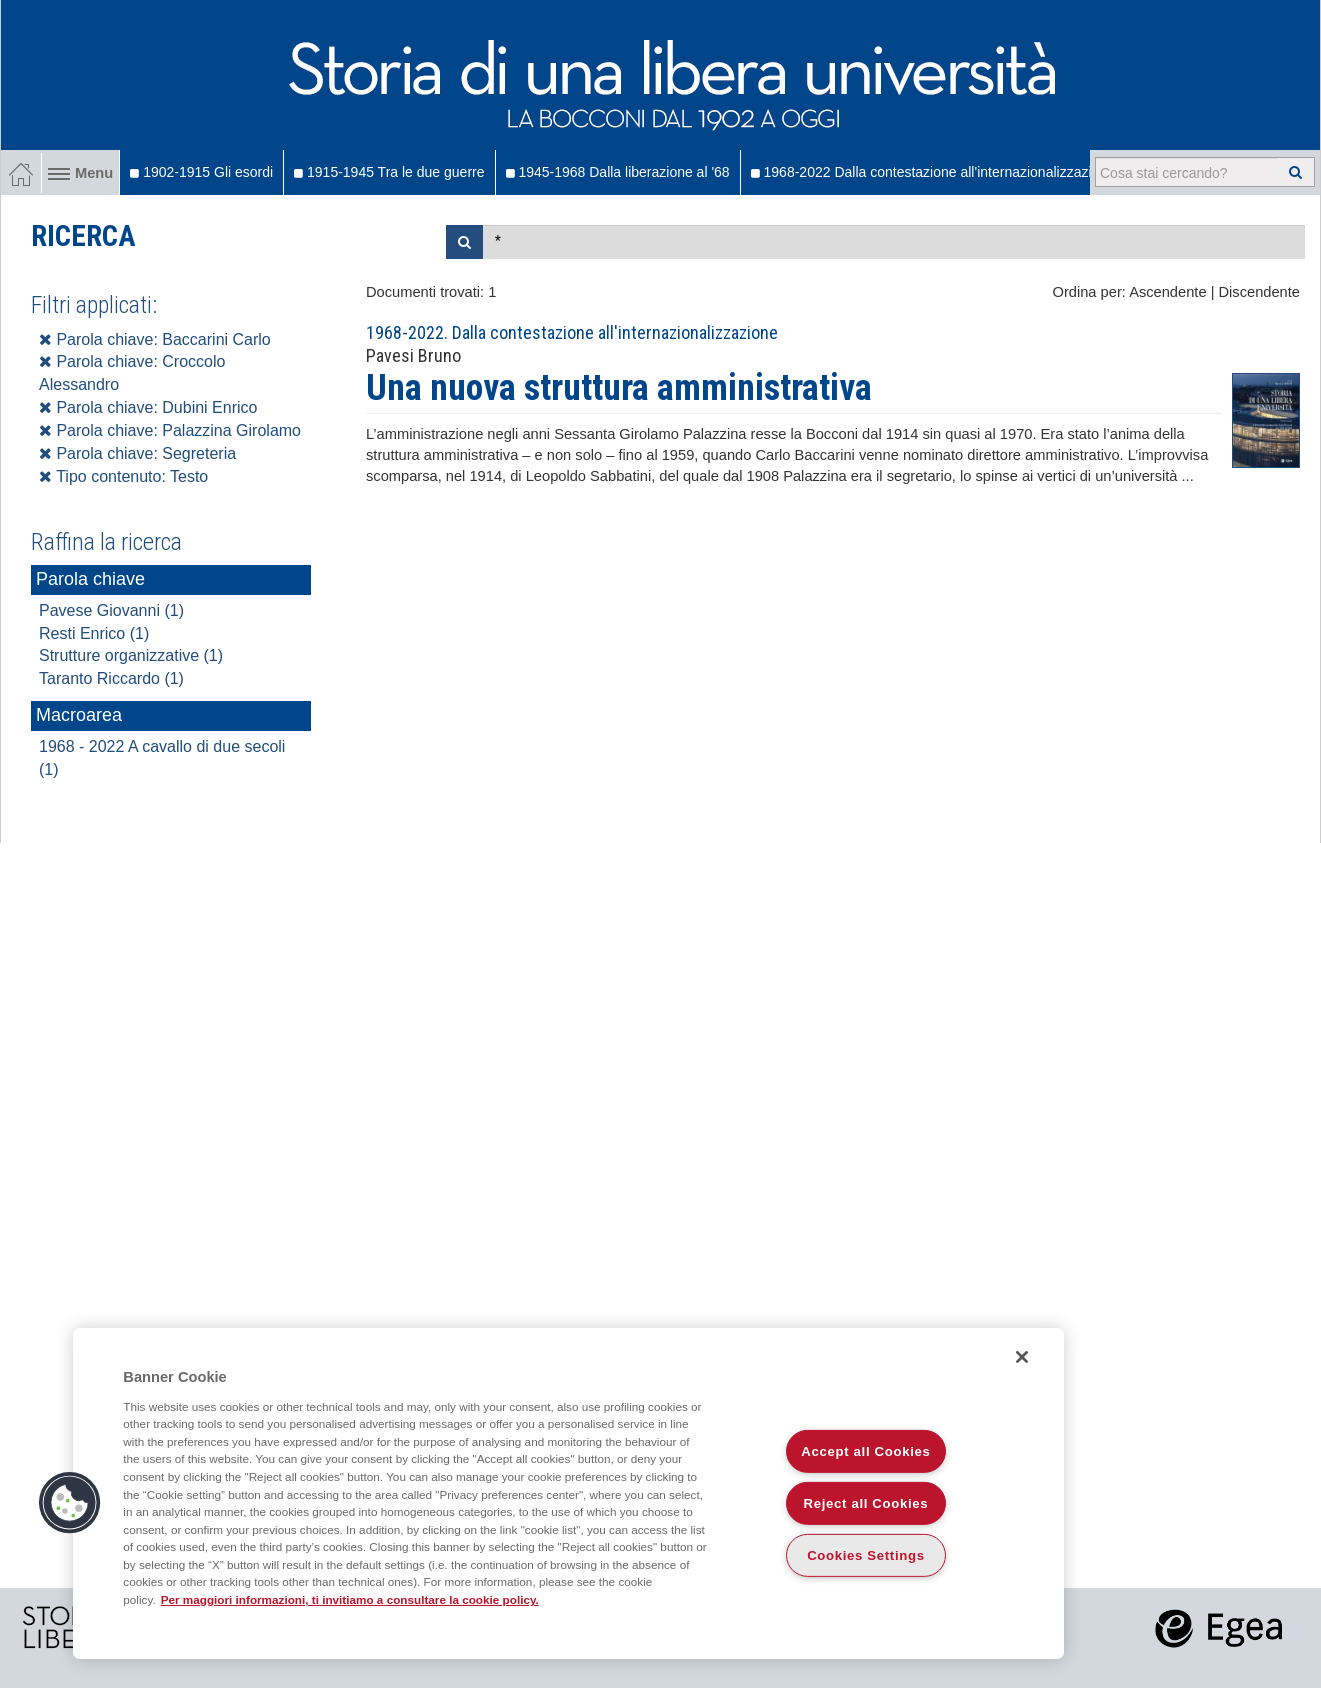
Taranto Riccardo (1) (111, 678)
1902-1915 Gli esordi (201, 172)
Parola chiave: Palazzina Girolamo (170, 430)
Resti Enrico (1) (94, 633)
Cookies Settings (866, 1555)
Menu (80, 173)
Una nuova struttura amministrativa (619, 388)
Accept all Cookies (865, 1451)
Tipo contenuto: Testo (123, 476)
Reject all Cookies (866, 1503)
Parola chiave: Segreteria (137, 453)
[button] (70, 1503)
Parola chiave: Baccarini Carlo (155, 339)
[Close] (1022, 1357)
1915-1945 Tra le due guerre (389, 172)
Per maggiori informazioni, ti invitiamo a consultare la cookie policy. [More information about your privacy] (350, 1599)
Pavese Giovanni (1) (111, 610)
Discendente (1259, 292)
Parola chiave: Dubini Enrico (148, 407)
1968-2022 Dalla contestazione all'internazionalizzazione (933, 172)
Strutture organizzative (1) (131, 655)
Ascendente (1167, 292)
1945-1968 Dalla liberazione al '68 (618, 172)
